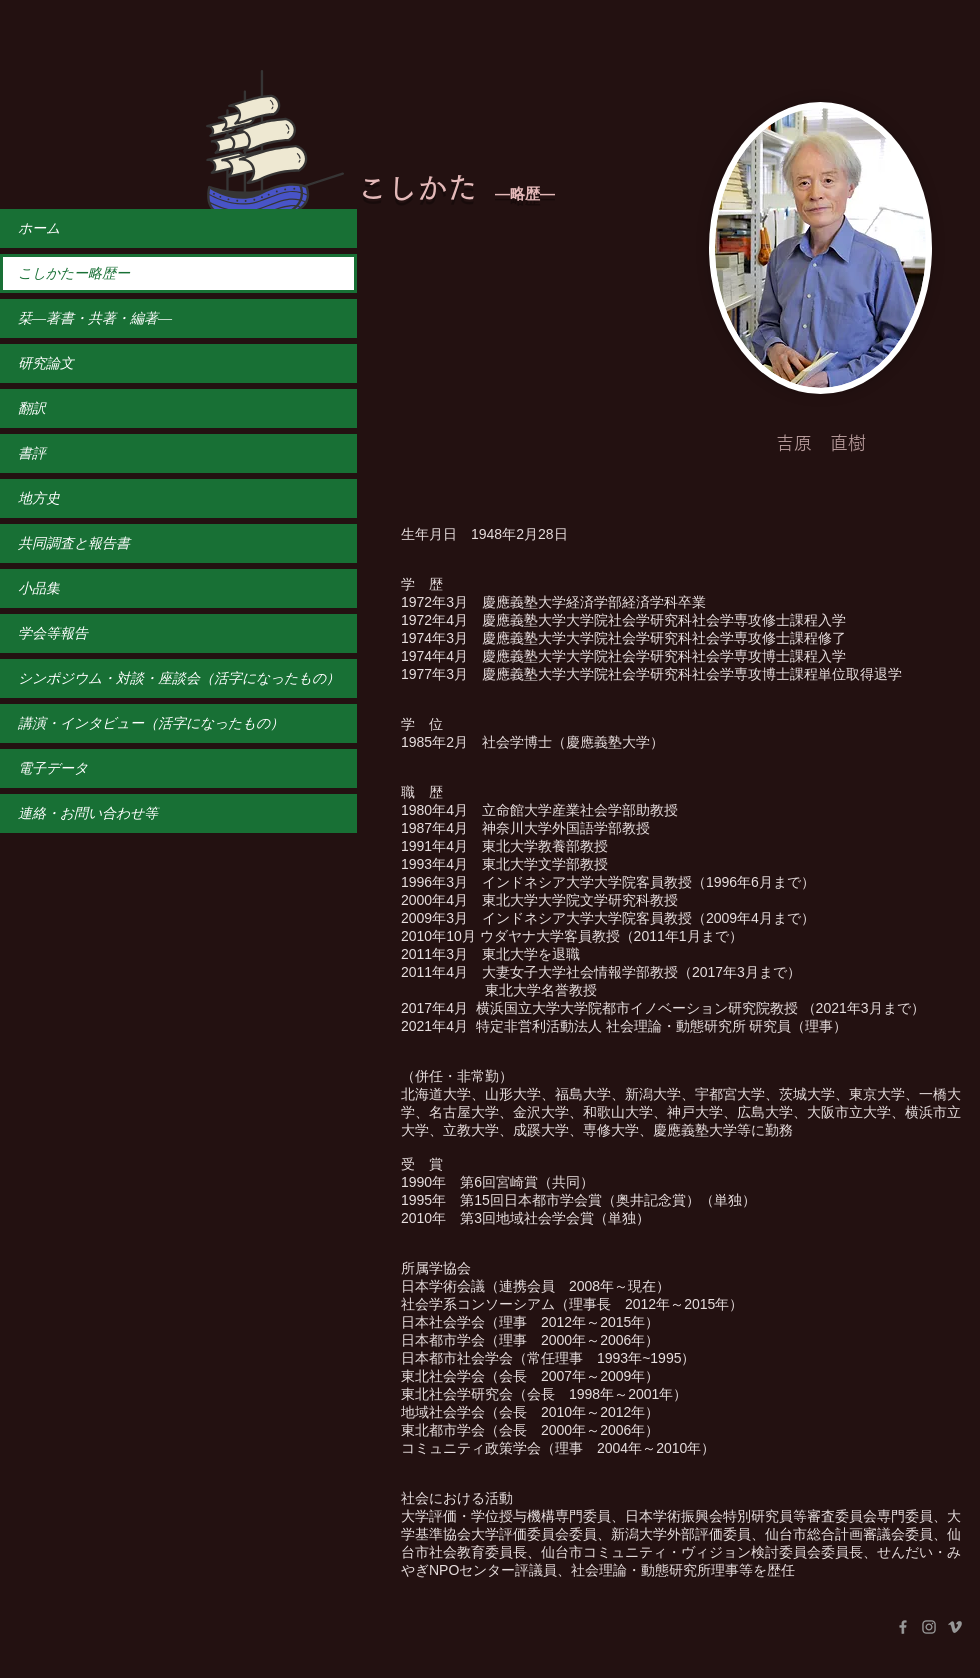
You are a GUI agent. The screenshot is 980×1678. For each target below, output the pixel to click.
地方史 (39, 498)
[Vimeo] (955, 1627)
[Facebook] (903, 1627)
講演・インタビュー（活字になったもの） (151, 723)
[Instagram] (929, 1627)
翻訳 (32, 408)
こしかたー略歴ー (74, 273)
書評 (32, 453)
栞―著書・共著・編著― (95, 318)
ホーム (39, 228)
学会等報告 (53, 633)
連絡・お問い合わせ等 (88, 813)
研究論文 (46, 363)
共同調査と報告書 (74, 543)
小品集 (39, 588)
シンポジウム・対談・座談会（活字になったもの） (179, 678)
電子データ (53, 768)
